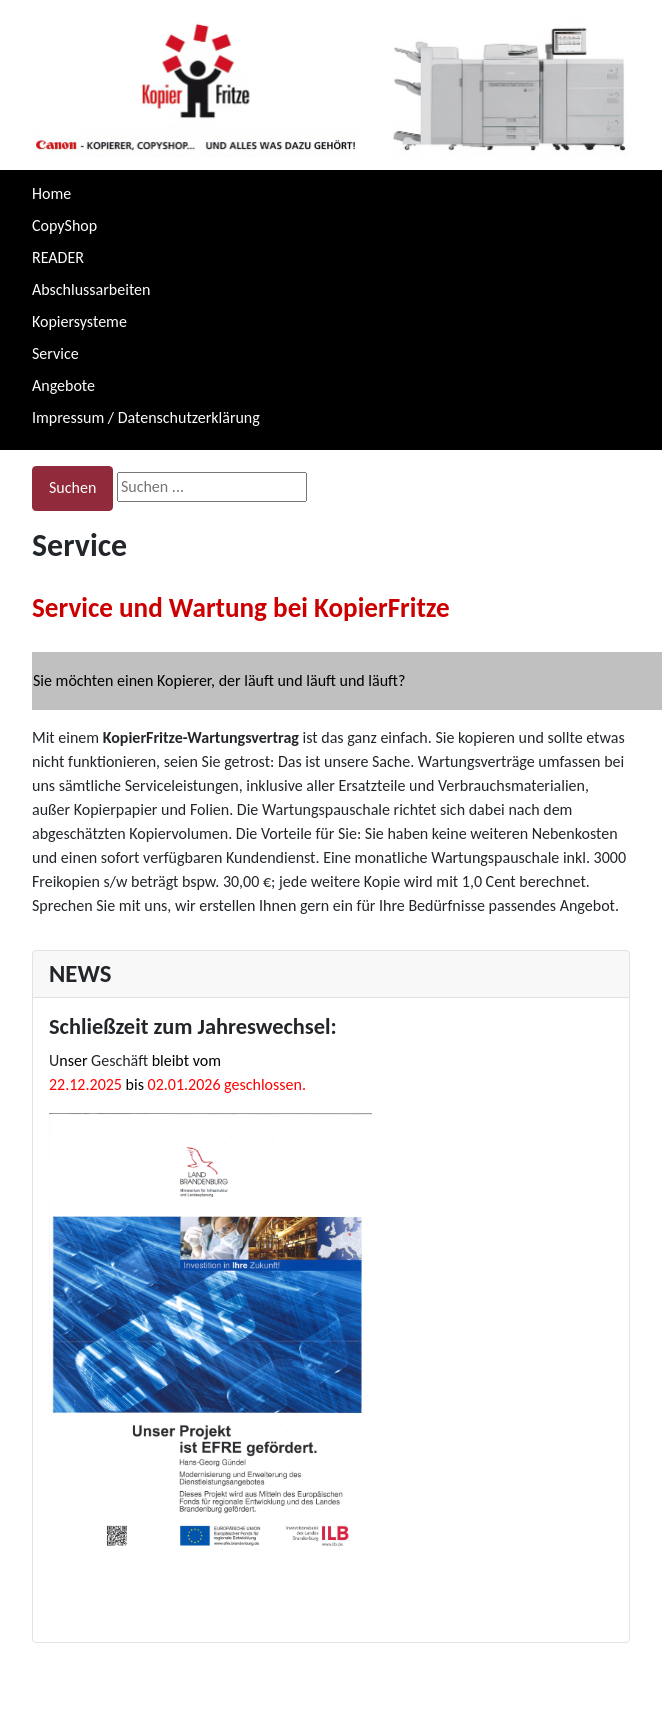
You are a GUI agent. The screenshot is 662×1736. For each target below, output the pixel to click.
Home (51, 193)
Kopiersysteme (79, 321)
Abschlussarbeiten (91, 289)
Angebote (63, 385)
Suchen (72, 487)
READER (58, 257)
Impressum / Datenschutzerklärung (146, 417)
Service (55, 353)
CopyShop (64, 225)
